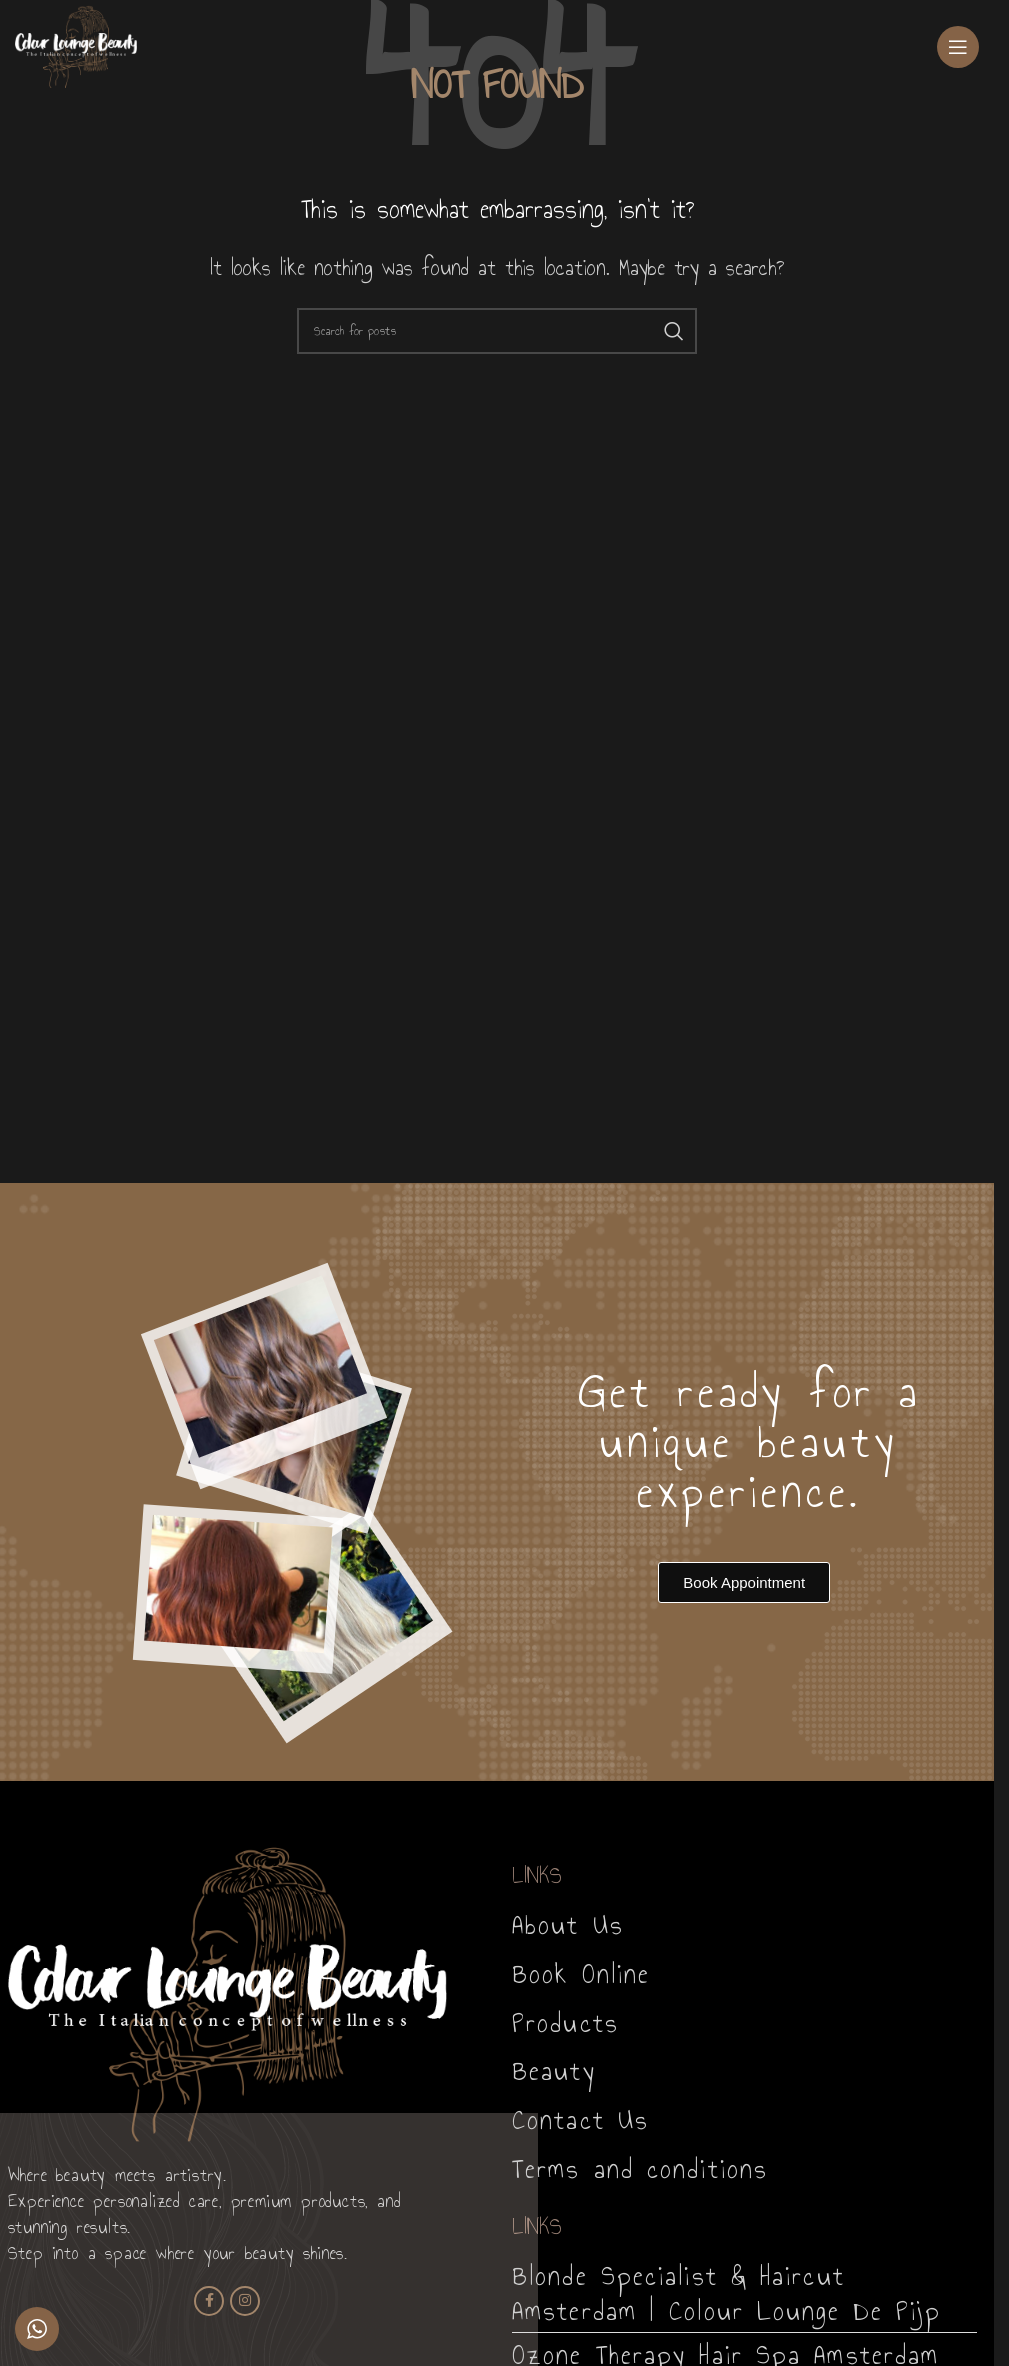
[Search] (497, 331)
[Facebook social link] (209, 2301)
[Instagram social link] (245, 2301)
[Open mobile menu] (958, 47)
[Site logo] (76, 44)
